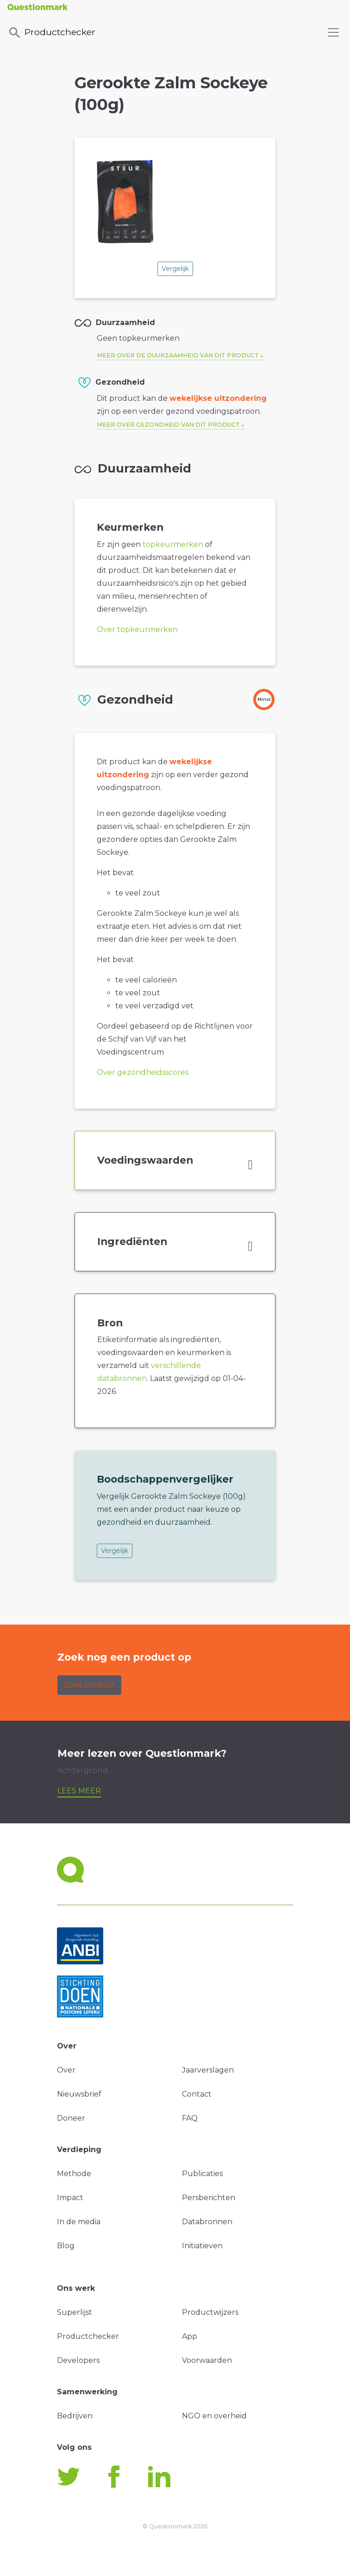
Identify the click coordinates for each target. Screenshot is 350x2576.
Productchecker (51, 32)
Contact (197, 2094)
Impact (70, 2197)
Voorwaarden (207, 2360)
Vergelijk (175, 268)
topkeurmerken (173, 544)
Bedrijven (75, 2415)
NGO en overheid (214, 2415)
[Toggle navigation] (333, 32)
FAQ (190, 2118)
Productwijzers (210, 2312)
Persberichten (208, 2197)
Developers (78, 2360)
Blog (66, 2245)
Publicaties (202, 2173)
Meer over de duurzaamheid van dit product (178, 355)
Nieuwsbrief (79, 2094)
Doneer (71, 2118)
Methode (74, 2173)
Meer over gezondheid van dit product (168, 424)
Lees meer (79, 1790)
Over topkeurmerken (137, 629)
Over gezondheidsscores (142, 1072)
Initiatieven (202, 2245)
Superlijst (74, 2312)
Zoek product (89, 1685)
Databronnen (207, 2221)
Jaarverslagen (208, 2070)
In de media (78, 2221)
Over (66, 2070)
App (189, 2336)
